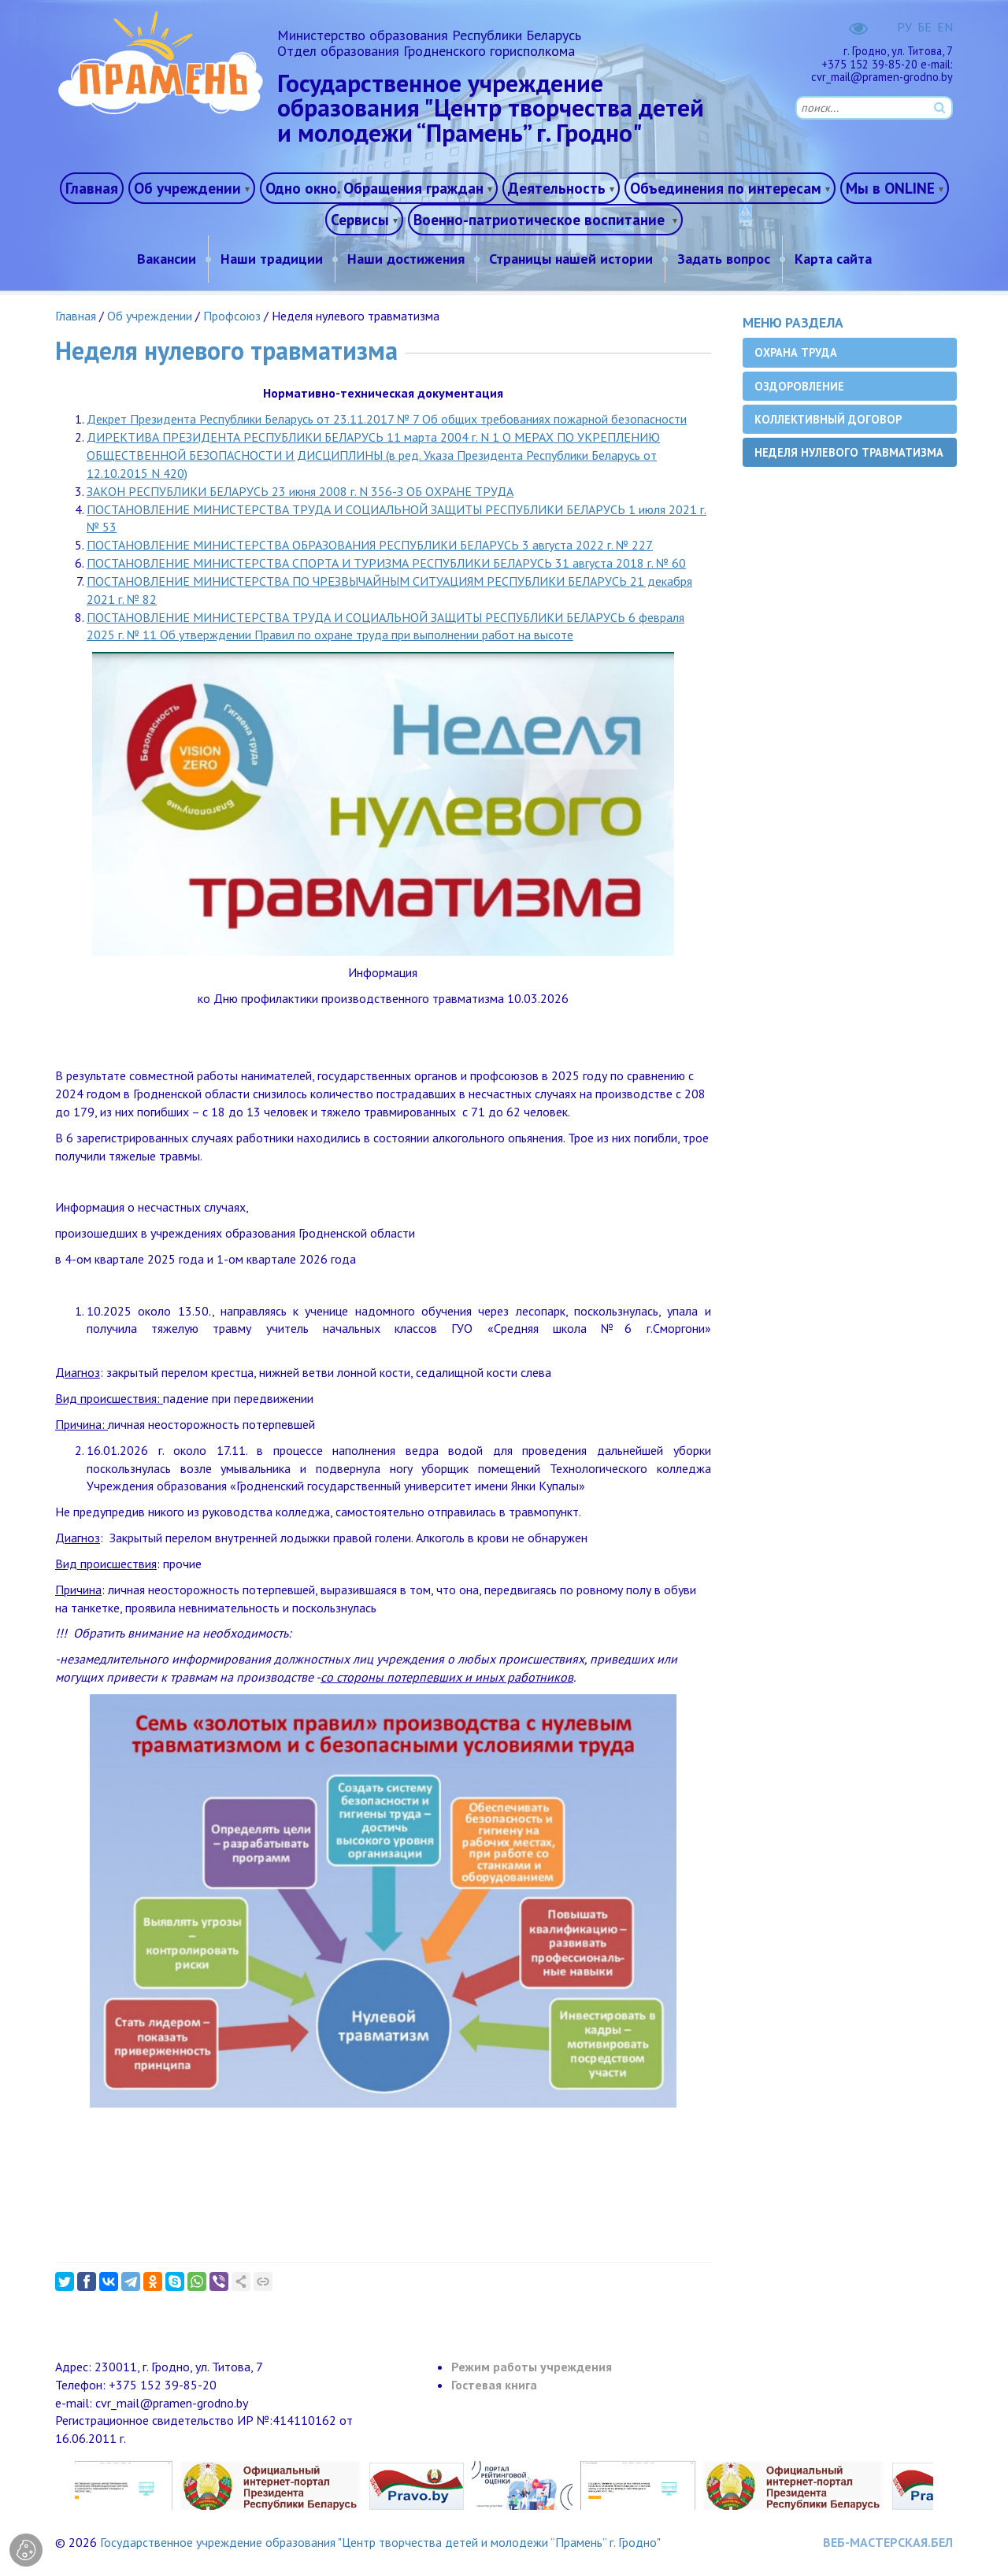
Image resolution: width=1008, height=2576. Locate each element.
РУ (904, 27)
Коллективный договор (828, 419)
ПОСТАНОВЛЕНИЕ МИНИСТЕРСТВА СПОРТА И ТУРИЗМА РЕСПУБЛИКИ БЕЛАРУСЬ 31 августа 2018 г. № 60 (386, 563)
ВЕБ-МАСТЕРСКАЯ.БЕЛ (888, 2542)
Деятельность (557, 188)
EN (945, 27)
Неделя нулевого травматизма (848, 452)
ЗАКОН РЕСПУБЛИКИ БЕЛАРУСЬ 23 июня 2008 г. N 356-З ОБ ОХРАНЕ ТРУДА (300, 491)
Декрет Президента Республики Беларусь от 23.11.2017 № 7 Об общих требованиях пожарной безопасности (387, 419)
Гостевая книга (494, 2385)
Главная (91, 188)
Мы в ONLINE (890, 188)
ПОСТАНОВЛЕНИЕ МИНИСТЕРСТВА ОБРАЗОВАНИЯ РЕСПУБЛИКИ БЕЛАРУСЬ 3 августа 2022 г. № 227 (370, 545)
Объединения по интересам (725, 188)
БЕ (924, 27)
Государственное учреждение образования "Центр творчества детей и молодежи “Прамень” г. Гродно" (380, 2542)
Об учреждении (187, 188)
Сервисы (360, 219)
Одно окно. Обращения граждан (374, 188)
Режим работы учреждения (531, 2366)
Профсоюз (232, 316)
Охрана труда (795, 352)
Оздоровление (799, 386)
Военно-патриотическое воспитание (541, 219)
